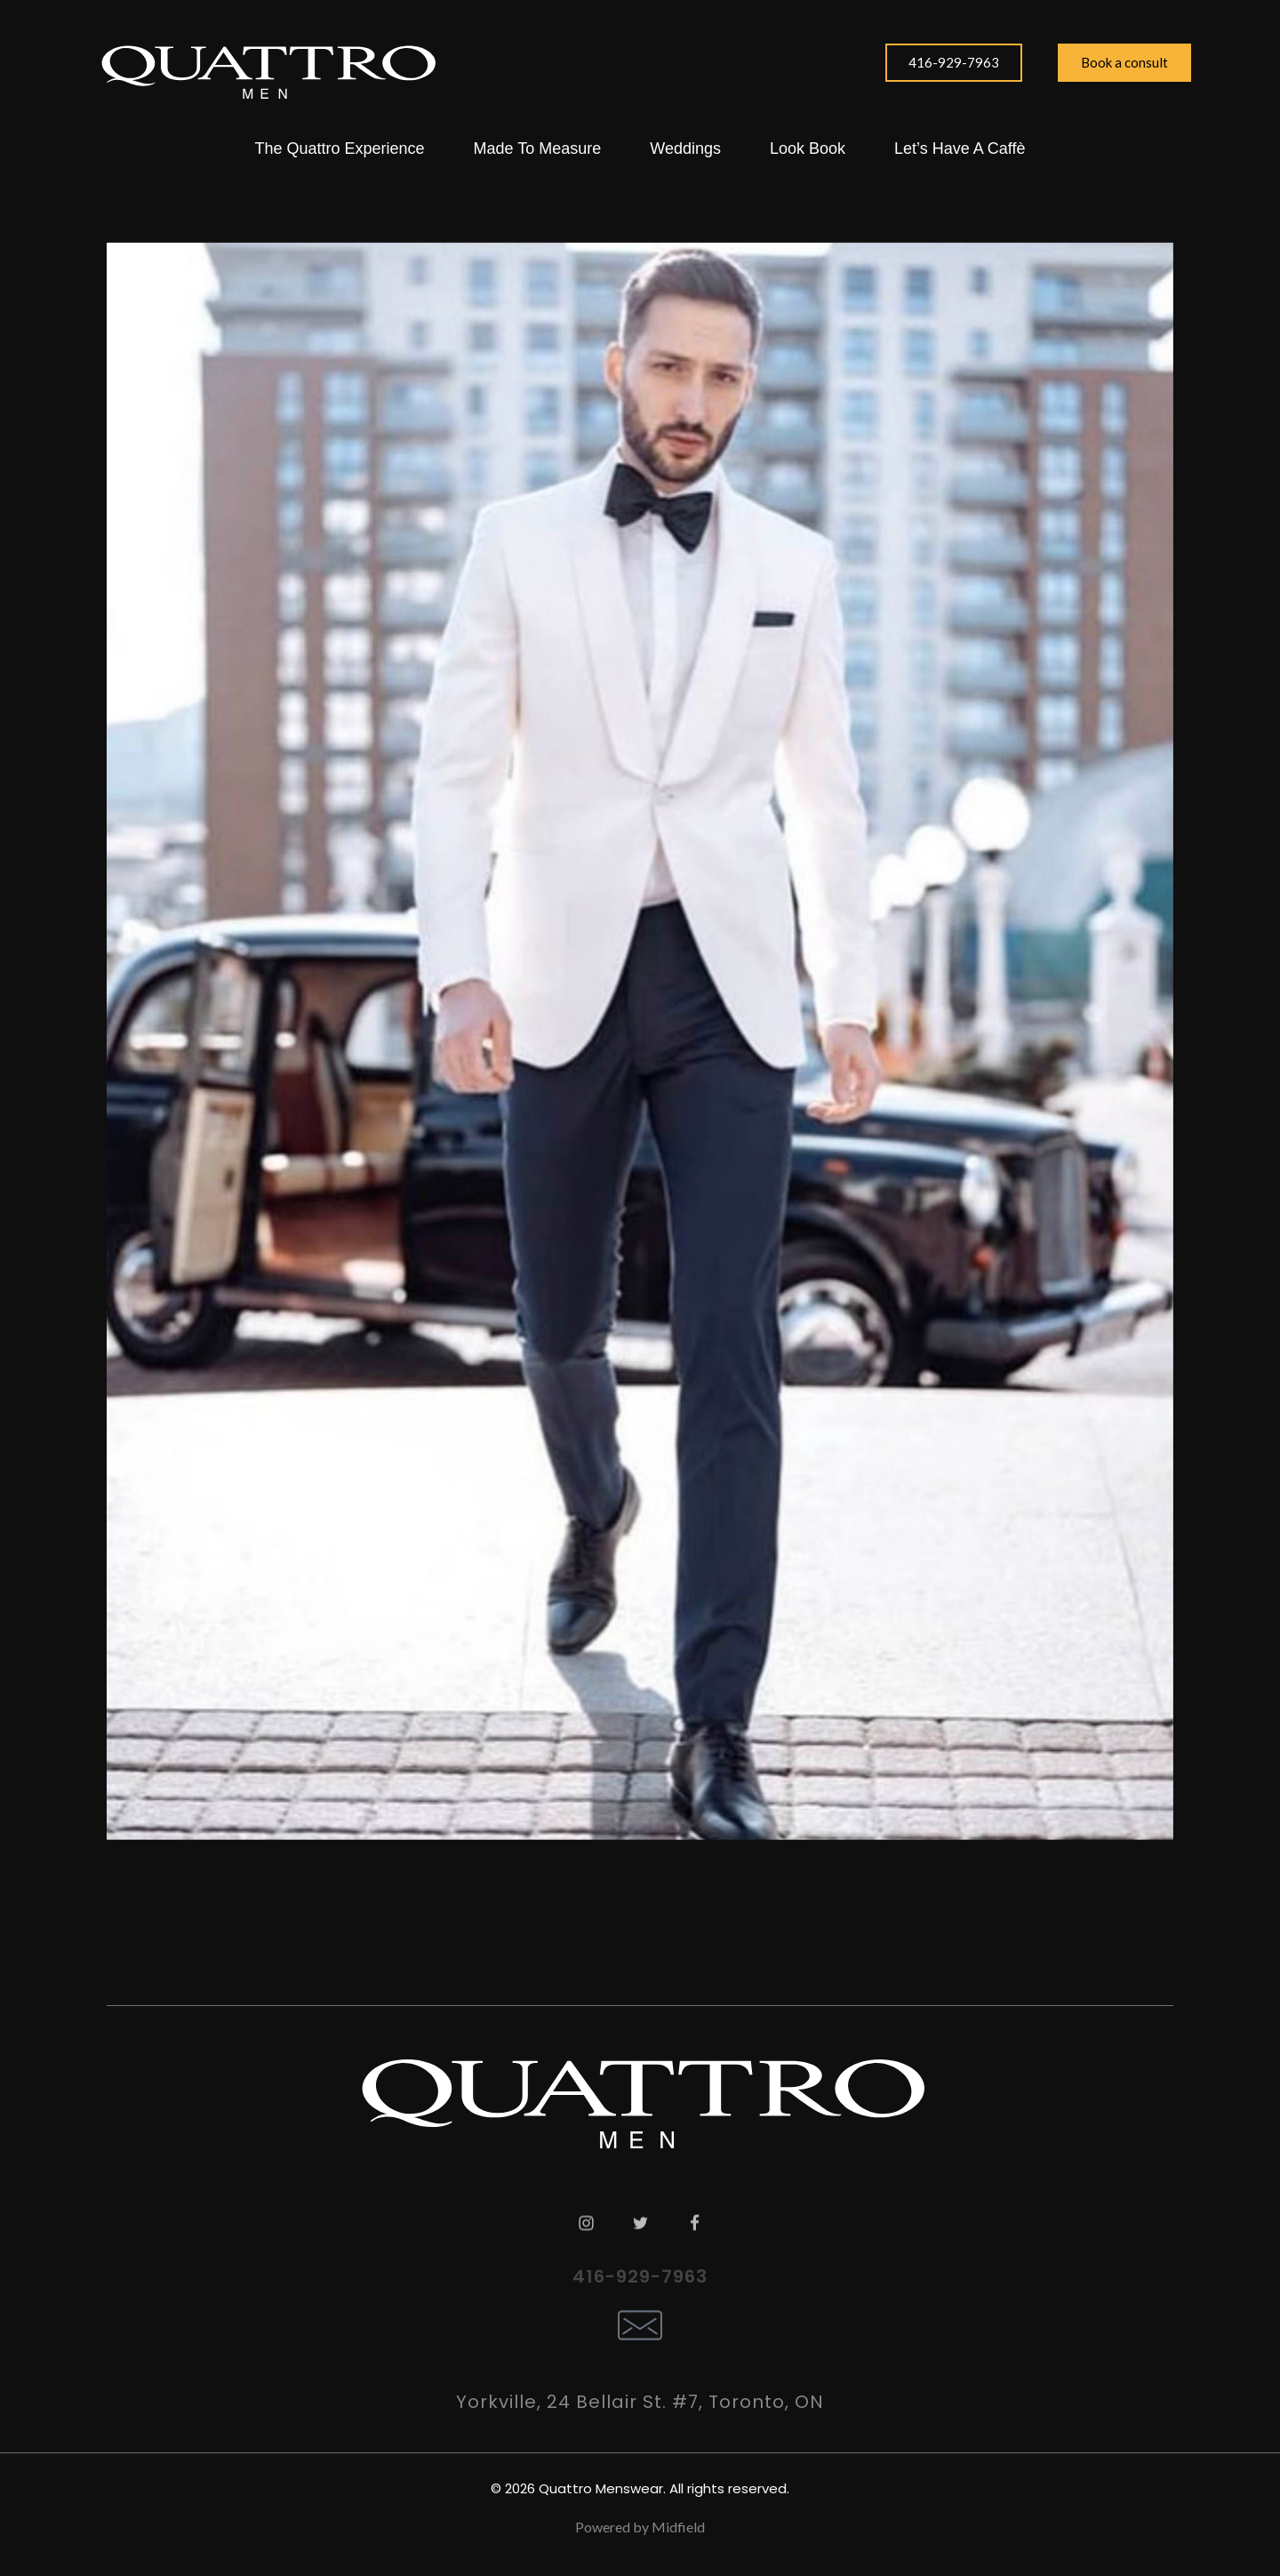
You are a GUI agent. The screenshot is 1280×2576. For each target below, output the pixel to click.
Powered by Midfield (640, 2526)
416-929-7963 (640, 2276)
